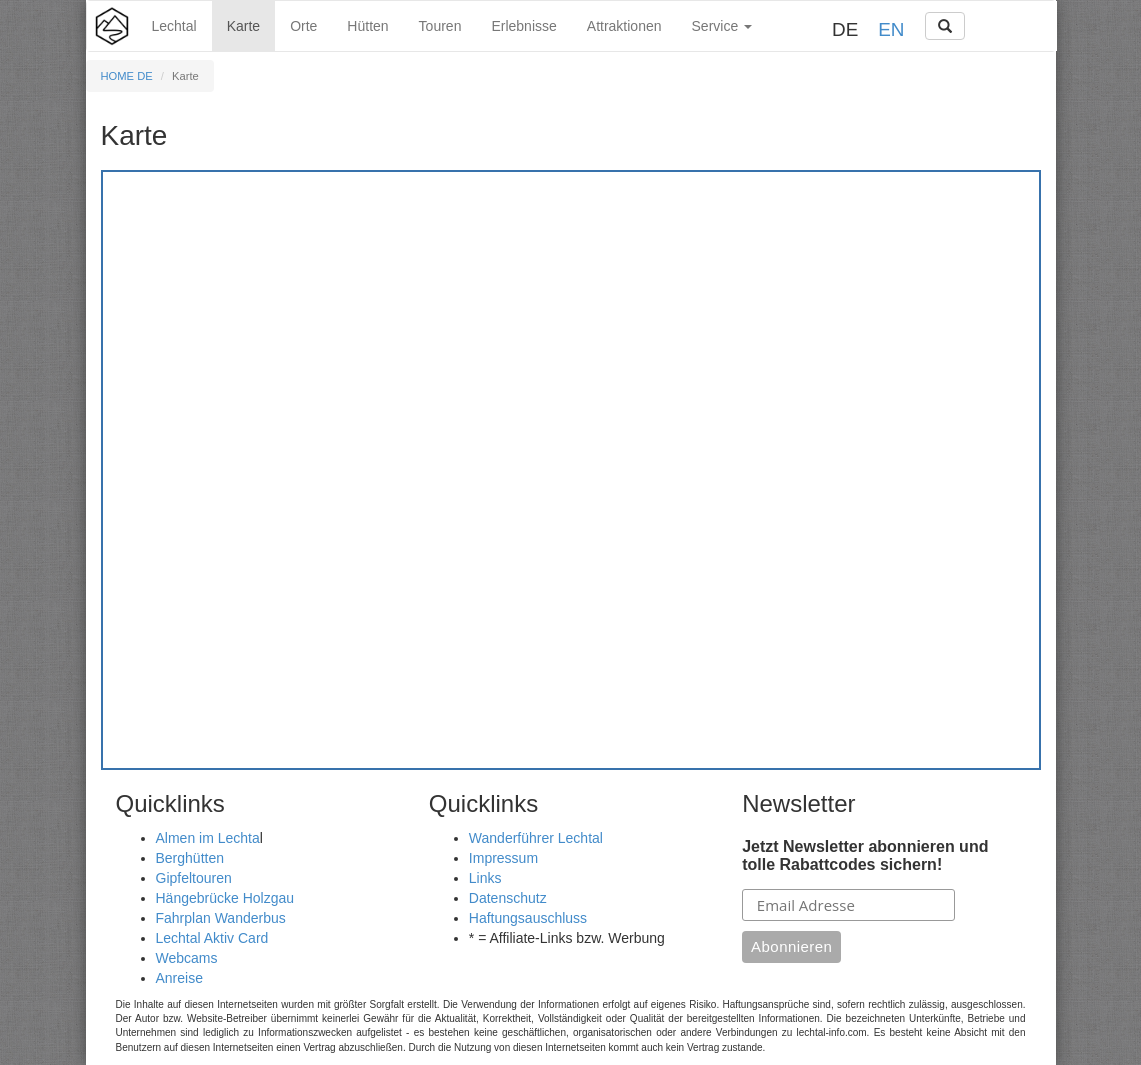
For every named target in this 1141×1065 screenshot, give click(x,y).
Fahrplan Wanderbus (221, 918)
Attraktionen (624, 26)
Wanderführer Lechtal (536, 838)
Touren (440, 26)
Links (485, 878)
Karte (243, 26)
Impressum (503, 858)
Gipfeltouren (194, 878)
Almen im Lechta (208, 838)
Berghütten (190, 858)
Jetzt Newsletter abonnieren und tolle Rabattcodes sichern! (865, 855)
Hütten (367, 26)
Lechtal (174, 26)
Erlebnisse (523, 26)
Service (722, 26)
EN (891, 29)
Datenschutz (508, 898)
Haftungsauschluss (528, 918)
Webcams (187, 958)
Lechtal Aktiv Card (212, 938)
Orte (303, 26)
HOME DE (127, 76)
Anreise (179, 978)
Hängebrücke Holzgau (225, 898)
